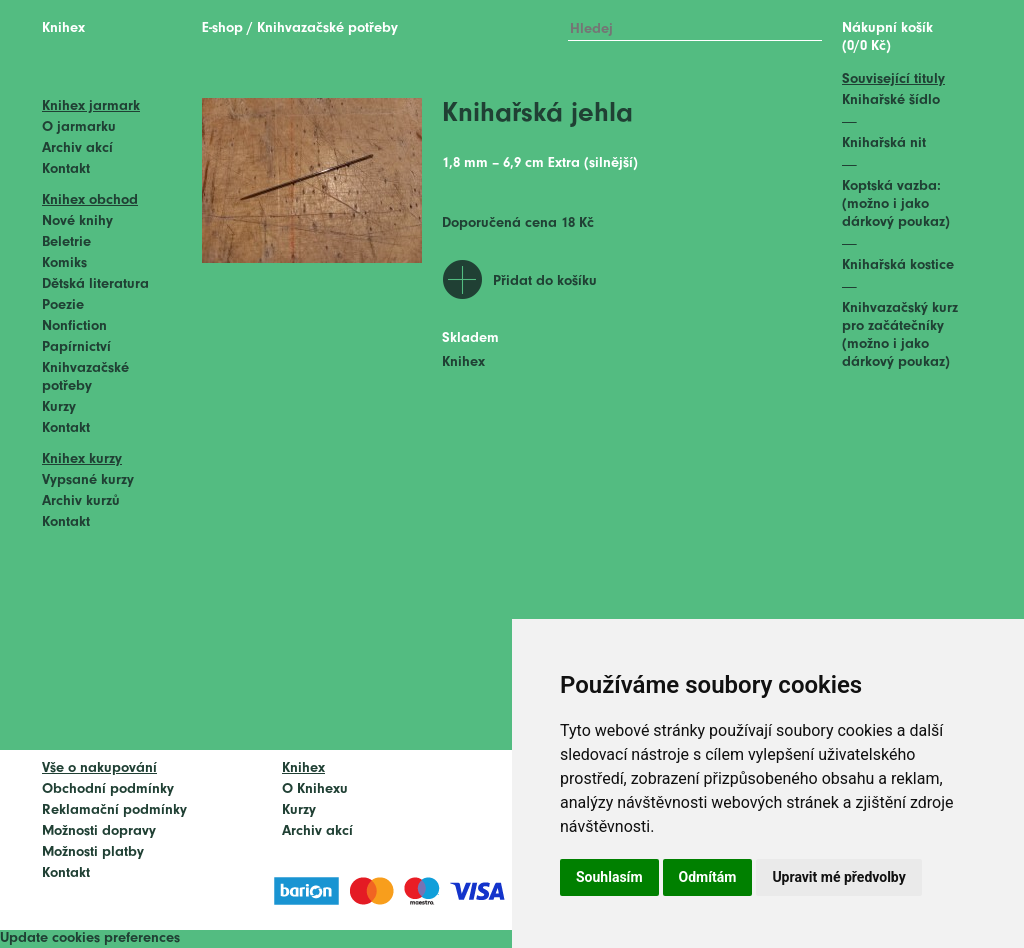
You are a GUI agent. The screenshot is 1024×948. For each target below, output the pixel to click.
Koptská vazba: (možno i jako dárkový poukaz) (896, 204)
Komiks (64, 263)
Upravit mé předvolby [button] (838, 877)
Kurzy (59, 407)
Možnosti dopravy (99, 831)
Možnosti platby (93, 852)
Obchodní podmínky (108, 789)
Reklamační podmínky (114, 810)
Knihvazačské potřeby (327, 28)
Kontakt (66, 169)
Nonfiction (74, 326)
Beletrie (66, 242)
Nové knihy (77, 221)
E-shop (222, 28)
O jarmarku (79, 127)
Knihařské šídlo (891, 100)
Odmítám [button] (708, 877)
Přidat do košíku (545, 281)
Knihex (63, 28)
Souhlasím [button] (609, 877)
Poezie (63, 305)
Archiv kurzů (81, 501)
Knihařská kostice (898, 265)
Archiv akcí (77, 148)
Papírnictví (76, 347)
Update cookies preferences (90, 938)
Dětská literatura (95, 284)
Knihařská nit (884, 143)
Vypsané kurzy (88, 480)
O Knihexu (315, 789)
